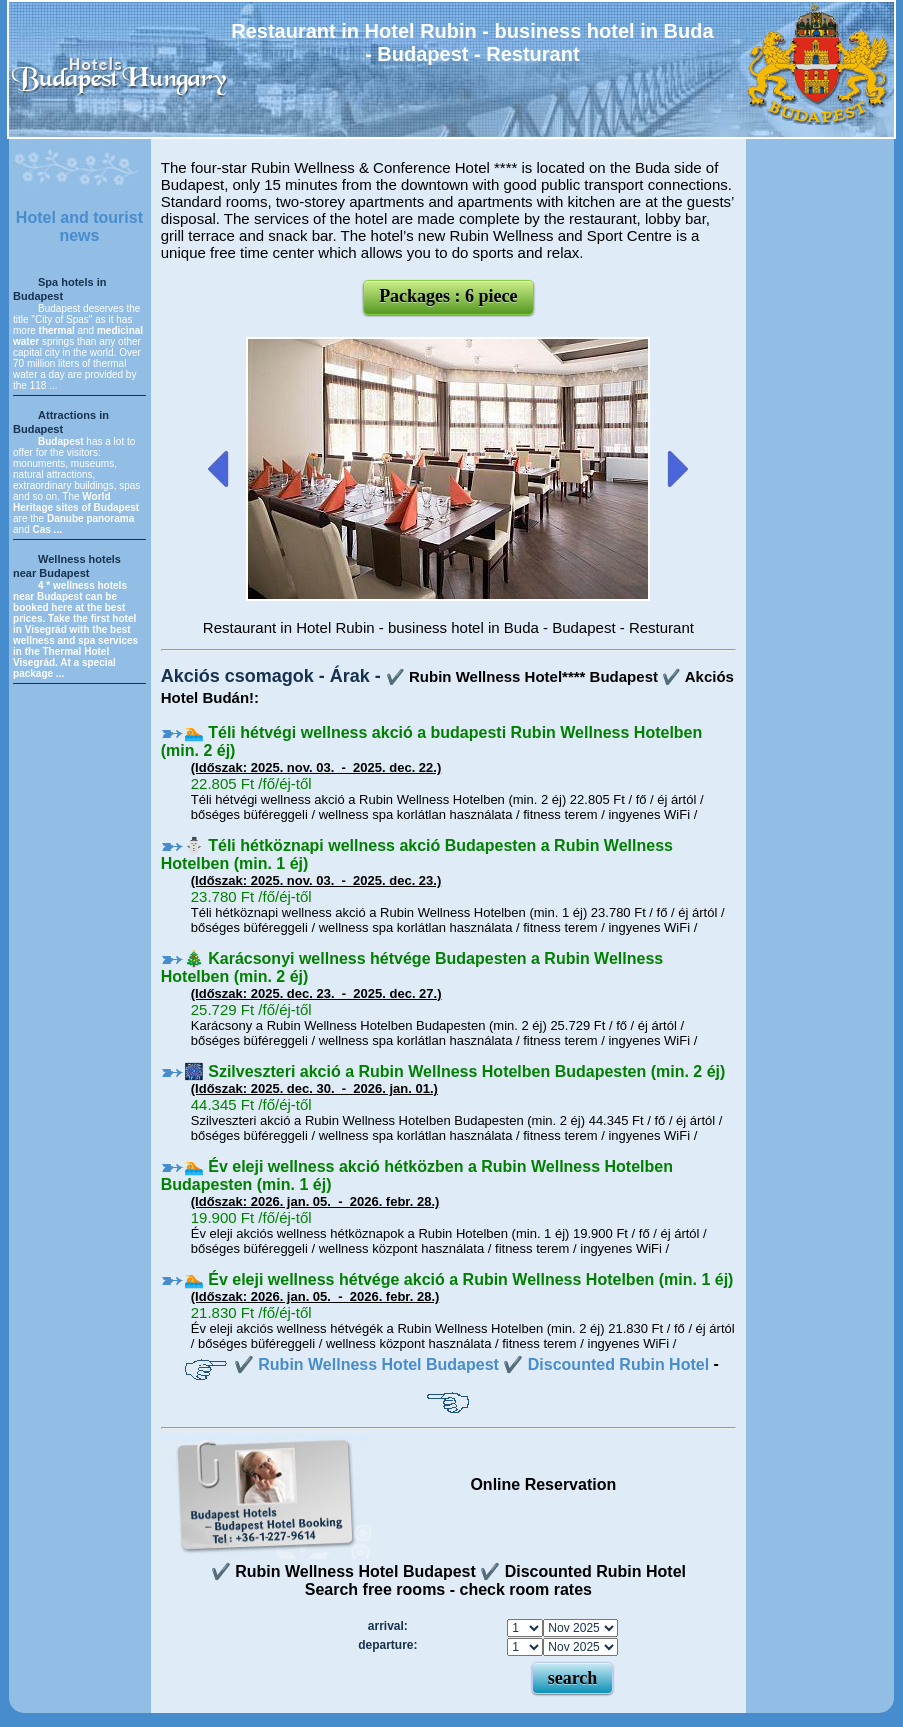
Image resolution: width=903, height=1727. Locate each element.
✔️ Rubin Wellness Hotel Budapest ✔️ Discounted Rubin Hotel (471, 1364)
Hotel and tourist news (79, 226)
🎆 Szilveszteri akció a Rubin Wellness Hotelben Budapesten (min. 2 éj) (455, 1071)
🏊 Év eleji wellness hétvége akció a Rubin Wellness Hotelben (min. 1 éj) (459, 1279)
